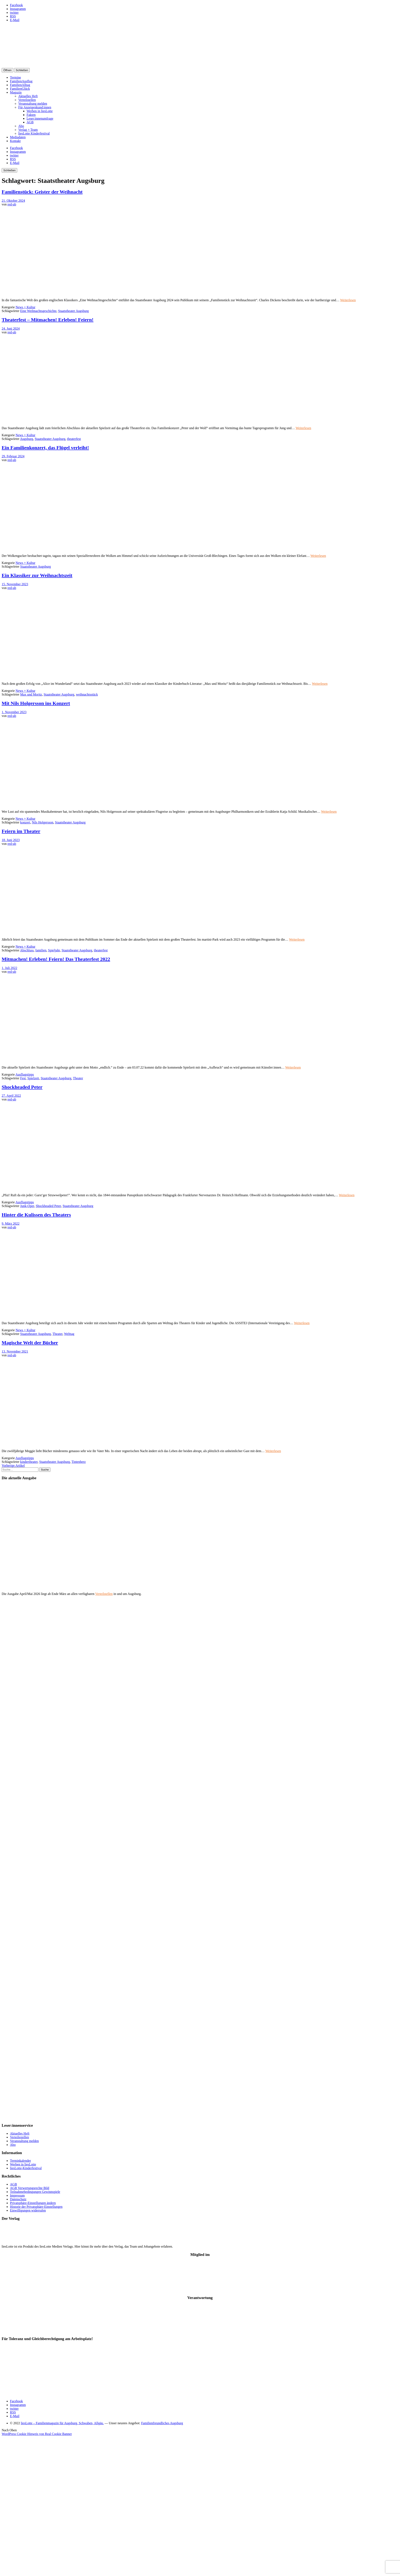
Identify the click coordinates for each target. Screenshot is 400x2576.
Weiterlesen (348, 300)
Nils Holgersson (42, 822)
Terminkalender (20, 2160)
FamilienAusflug (21, 81)
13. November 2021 (15, 1351)
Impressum (17, 2195)
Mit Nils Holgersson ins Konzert (36, 703)
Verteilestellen (19, 2137)
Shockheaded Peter (22, 1087)
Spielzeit (33, 1078)
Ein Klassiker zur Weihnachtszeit (37, 575)
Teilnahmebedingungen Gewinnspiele (35, 2191)
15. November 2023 (15, 584)
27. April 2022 (11, 1095)
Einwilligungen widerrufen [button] (28, 2210)
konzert (25, 822)
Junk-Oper (27, 1206)
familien (40, 950)
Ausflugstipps (24, 1074)
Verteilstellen (27, 100)
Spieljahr (54, 950)
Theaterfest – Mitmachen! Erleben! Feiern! (48, 319)
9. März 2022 (11, 1223)
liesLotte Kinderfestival (34, 133)
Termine (15, 77)
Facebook (16, 5)
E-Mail (14, 20)
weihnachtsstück (87, 694)
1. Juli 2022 (9, 968)
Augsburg (26, 439)
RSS (13, 16)
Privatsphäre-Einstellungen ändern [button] (33, 2203)
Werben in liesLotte (40, 111)
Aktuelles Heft (28, 96)
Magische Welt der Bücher (30, 1342)
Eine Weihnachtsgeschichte (38, 311)
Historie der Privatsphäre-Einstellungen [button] (36, 2206)
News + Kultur (25, 307)
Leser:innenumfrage (40, 118)
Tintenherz (78, 1461)
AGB (30, 122)
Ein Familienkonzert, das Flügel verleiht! (45, 447)
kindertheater (29, 1461)
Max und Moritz (31, 694)
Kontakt (15, 141)
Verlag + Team (28, 129)
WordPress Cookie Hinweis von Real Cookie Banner (37, 2434)
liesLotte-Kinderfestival (26, 2168)
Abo (21, 126)
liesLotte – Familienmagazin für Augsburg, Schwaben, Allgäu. (62, 2423)
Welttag (69, 1334)
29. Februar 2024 (13, 456)
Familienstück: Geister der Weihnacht (42, 191)
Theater (78, 1078)
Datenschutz (18, 2199)
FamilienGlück (20, 88)
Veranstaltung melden (32, 103)
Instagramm (18, 9)
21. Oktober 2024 (13, 200)
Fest (23, 1078)
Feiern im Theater (21, 831)
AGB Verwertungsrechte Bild (29, 2188)
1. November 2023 (14, 712)
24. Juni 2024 (11, 328)
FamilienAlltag (20, 85)
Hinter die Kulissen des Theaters (36, 1214)
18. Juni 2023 (11, 840)
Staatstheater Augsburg (73, 311)
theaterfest (74, 439)
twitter (14, 12)
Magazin (16, 92)
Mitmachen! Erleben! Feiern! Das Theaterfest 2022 (56, 959)
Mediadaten (18, 137)
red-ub (11, 204)
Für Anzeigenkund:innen (34, 107)
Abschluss (27, 950)
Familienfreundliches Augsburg (162, 2423)
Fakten (31, 115)
